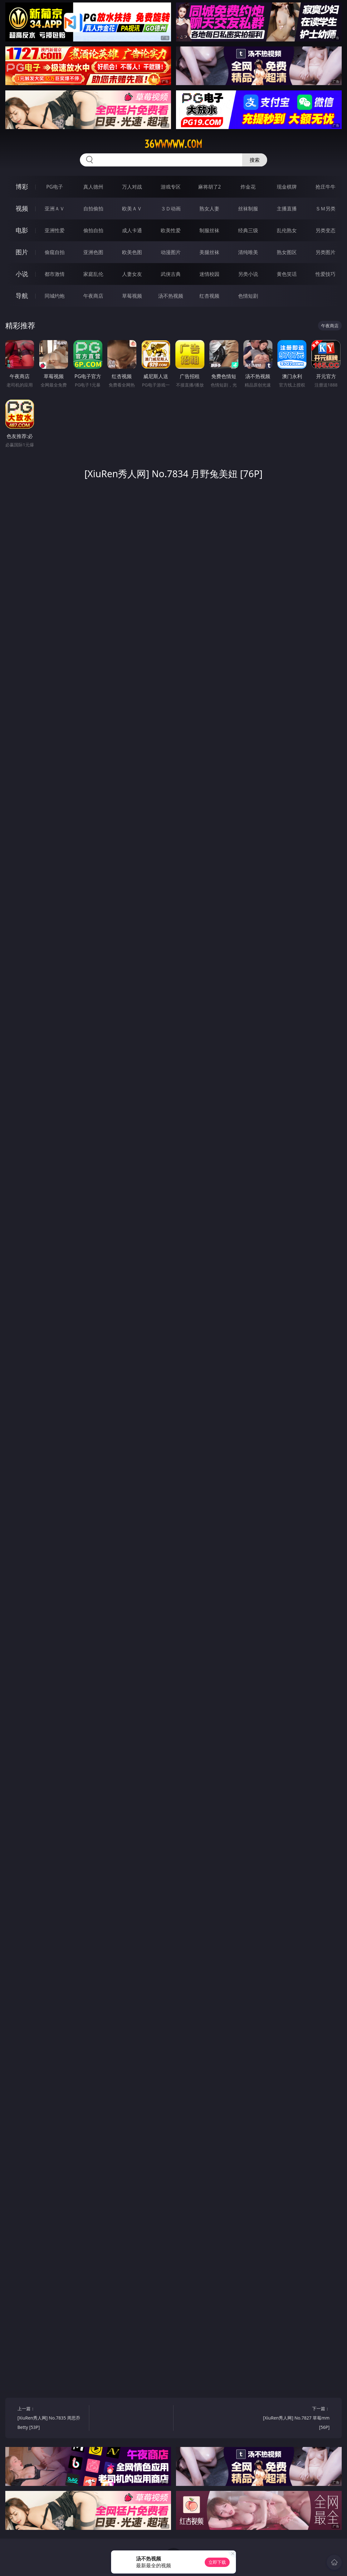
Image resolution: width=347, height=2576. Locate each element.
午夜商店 (93, 295)
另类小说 (248, 274)
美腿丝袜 (209, 252)
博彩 (22, 186)
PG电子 (54, 186)
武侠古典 (171, 274)
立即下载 (217, 2562)
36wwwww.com (173, 144)
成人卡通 (132, 230)
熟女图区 (287, 252)
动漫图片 (171, 252)
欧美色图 (132, 252)
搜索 (255, 159)
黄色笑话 (287, 274)
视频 (22, 208)
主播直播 (287, 208)
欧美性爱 (171, 230)
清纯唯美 (248, 252)
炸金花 (248, 186)
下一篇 (295, 2418)
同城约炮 (55, 295)
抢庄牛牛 (325, 186)
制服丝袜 (209, 230)
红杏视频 (209, 295)
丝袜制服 (248, 208)
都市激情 (55, 274)
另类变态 (325, 230)
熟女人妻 (209, 208)
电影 (22, 230)
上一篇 (51, 2418)
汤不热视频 (170, 295)
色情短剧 (248, 295)
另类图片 (325, 252)
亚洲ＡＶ (55, 208)
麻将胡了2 (209, 186)
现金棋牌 (287, 186)
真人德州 (93, 186)
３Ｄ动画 (171, 208)
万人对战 (132, 186)
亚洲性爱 (55, 230)
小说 (22, 274)
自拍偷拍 (93, 208)
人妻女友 (132, 274)
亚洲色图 (93, 252)
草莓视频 (132, 295)
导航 (22, 295)
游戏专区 (171, 186)
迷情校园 (209, 274)
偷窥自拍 (55, 252)
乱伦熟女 (287, 230)
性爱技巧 (325, 274)
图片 (22, 252)
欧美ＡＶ (132, 208)
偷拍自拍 (93, 230)
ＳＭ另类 (325, 208)
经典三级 (248, 230)
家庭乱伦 (93, 274)
